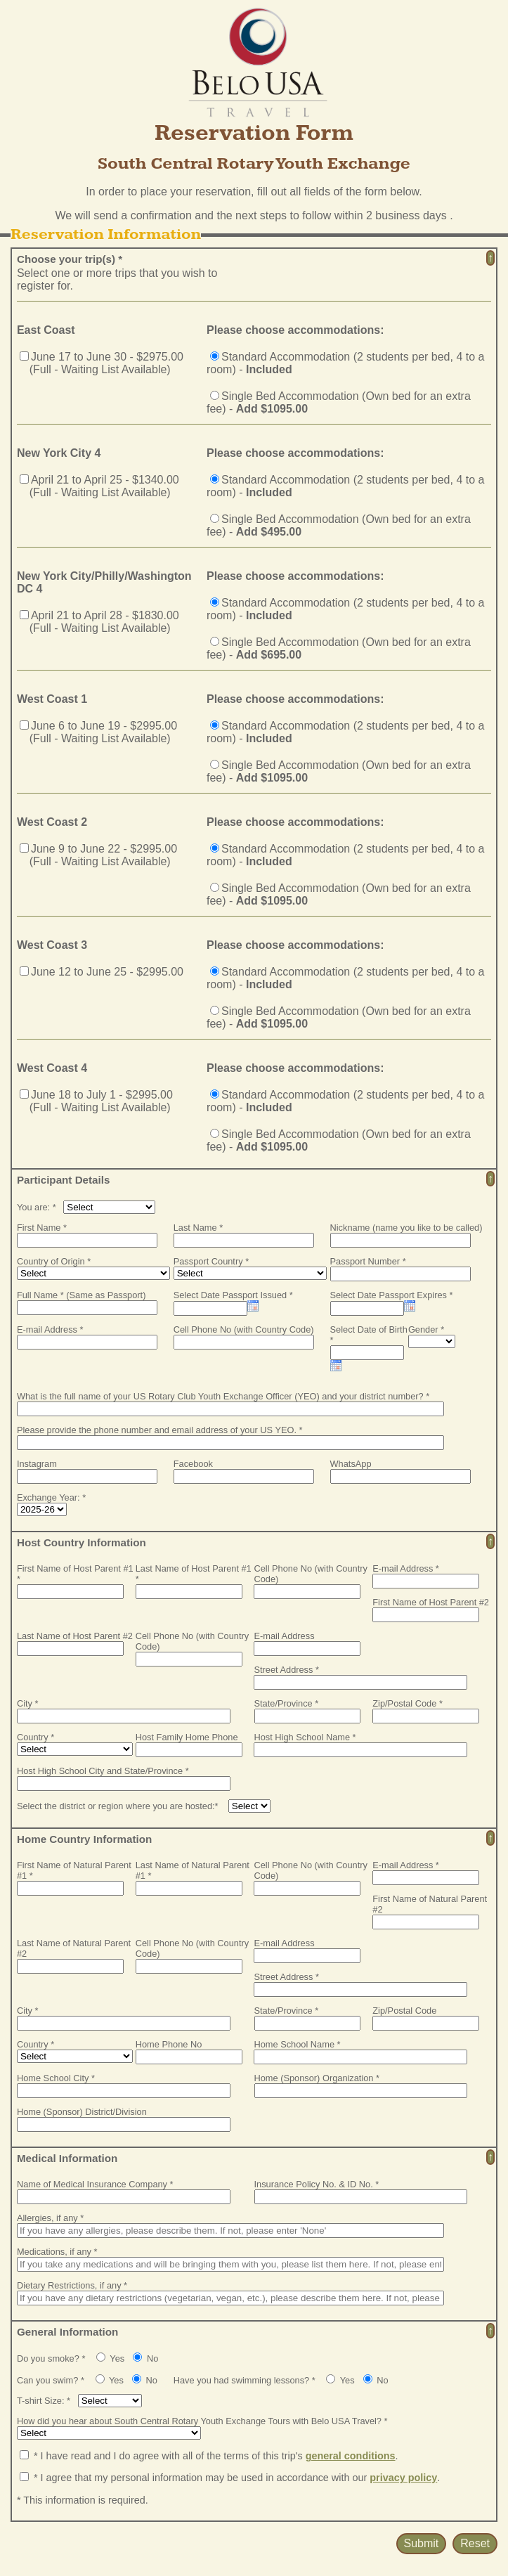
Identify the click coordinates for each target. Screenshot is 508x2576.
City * (28, 1703)
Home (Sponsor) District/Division (82, 2111)
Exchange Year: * (51, 1497)
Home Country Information (84, 1839)
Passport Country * (211, 1261)
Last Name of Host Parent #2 (75, 1636)
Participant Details (63, 1180)
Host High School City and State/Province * (103, 1771)
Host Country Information (81, 1542)
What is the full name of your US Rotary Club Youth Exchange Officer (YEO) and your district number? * (223, 1396)
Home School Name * (297, 2044)
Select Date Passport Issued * (233, 1295)
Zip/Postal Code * (407, 1703)
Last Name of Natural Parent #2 (74, 1948)
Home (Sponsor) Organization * (317, 2078)
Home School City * (56, 2078)
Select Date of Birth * (369, 1334)
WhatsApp (351, 1463)
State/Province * (286, 1703)
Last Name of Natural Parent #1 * (192, 1870)
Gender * (426, 1329)
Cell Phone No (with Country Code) (244, 1329)
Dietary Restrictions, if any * (72, 2285)
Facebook (193, 1463)
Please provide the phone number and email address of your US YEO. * (160, 1430)
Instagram (37, 1463)
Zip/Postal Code (404, 2010)
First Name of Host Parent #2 (430, 1602)
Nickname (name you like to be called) (406, 1227)
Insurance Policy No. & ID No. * (316, 2184)
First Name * (42, 1227)
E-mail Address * (50, 1329)
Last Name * (198, 1227)
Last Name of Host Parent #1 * (194, 1573)
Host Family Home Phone (187, 1737)
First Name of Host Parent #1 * (75, 1573)
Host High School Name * (305, 1737)
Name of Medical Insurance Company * (95, 2184)
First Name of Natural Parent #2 (429, 1904)
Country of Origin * (54, 1261)
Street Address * (286, 1669)
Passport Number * (368, 1261)
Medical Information (67, 2158)
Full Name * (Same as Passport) (81, 1295)
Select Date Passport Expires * (391, 1295)
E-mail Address (284, 1636)
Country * (35, 1737)
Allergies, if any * (50, 2218)
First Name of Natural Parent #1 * (74, 1870)
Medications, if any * (57, 2251)
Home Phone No (169, 2044)
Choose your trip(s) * (69, 259)
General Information (67, 2332)
